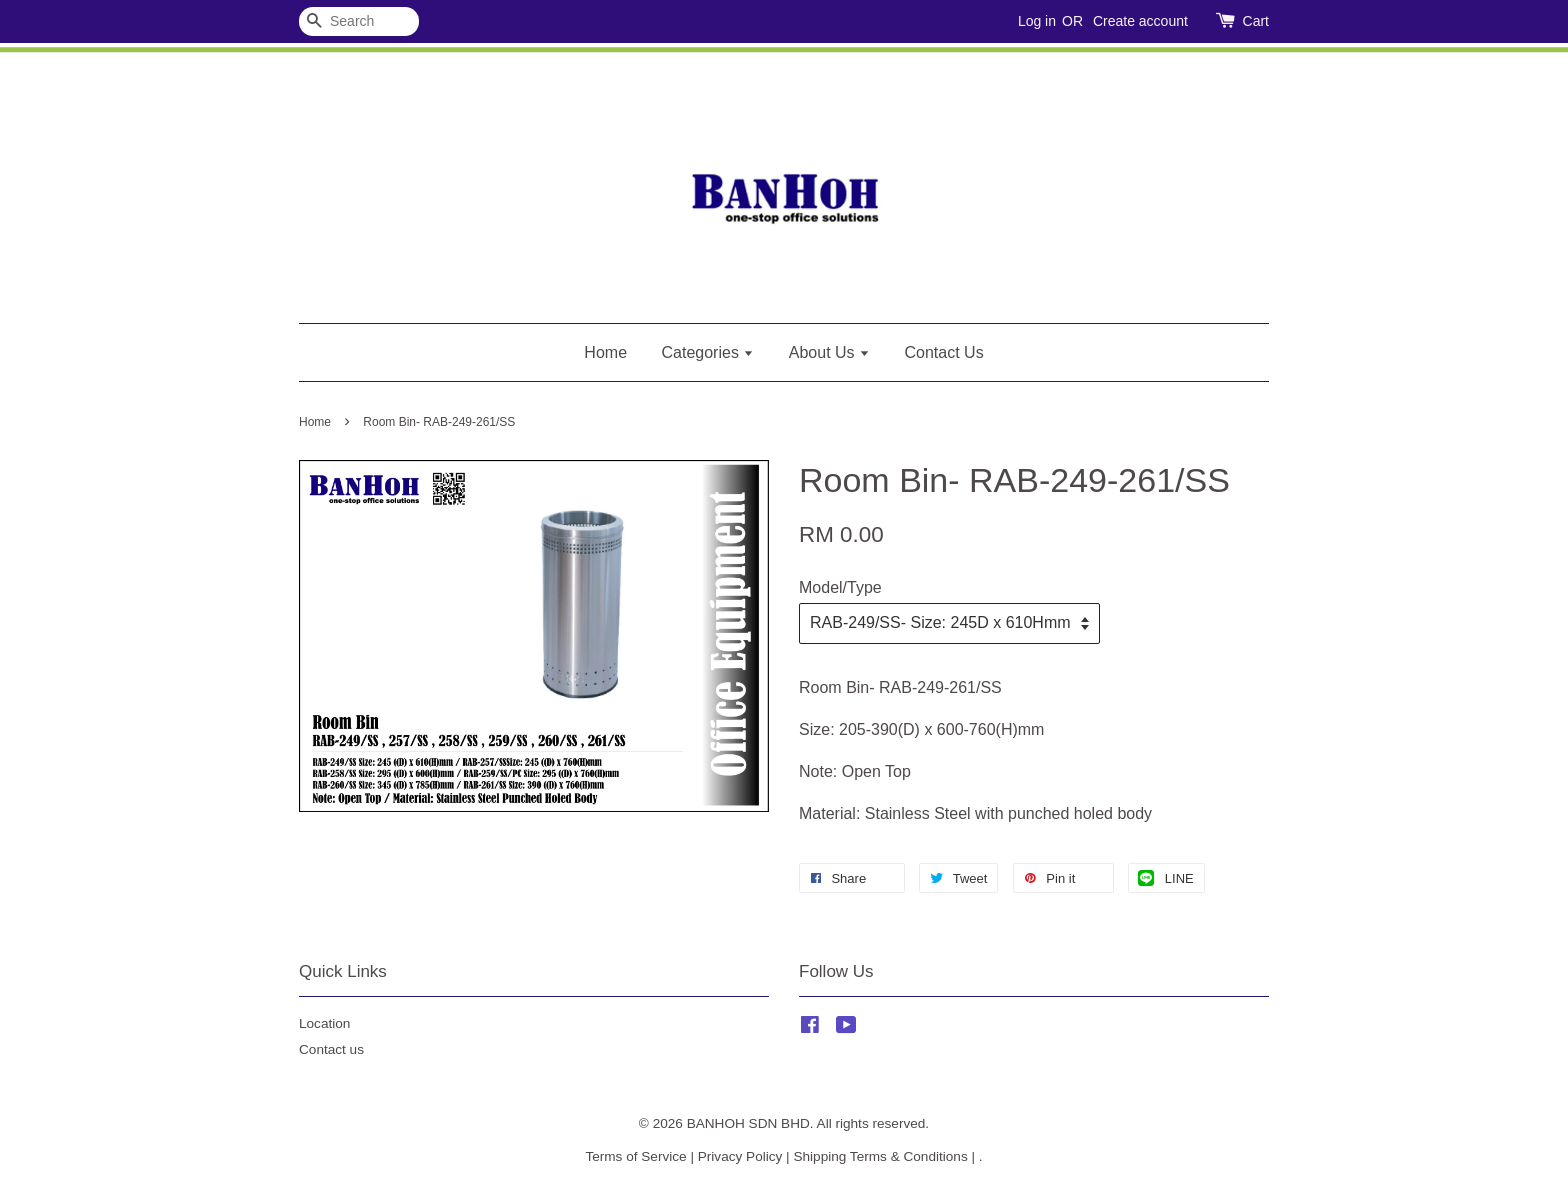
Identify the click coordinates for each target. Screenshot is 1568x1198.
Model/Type (840, 587)
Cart (1256, 21)
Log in (1037, 21)
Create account (1140, 21)
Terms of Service (635, 1156)
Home (605, 352)
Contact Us (944, 352)
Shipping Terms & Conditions (880, 1156)
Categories (708, 352)
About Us (829, 352)
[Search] (359, 21)
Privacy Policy (740, 1156)
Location (324, 1023)
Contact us (331, 1049)
